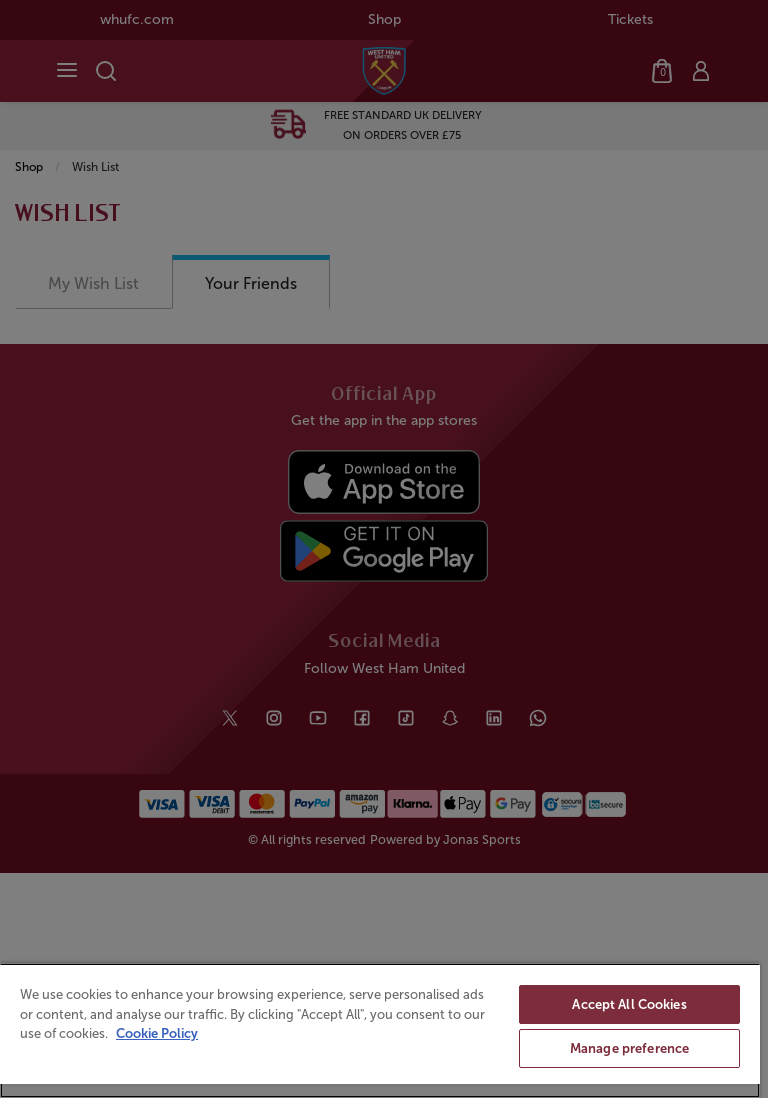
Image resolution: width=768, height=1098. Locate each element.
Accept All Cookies (629, 1004)
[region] (380, 1030)
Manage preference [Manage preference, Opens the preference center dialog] (629, 1048)
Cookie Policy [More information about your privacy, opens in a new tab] (157, 1033)
